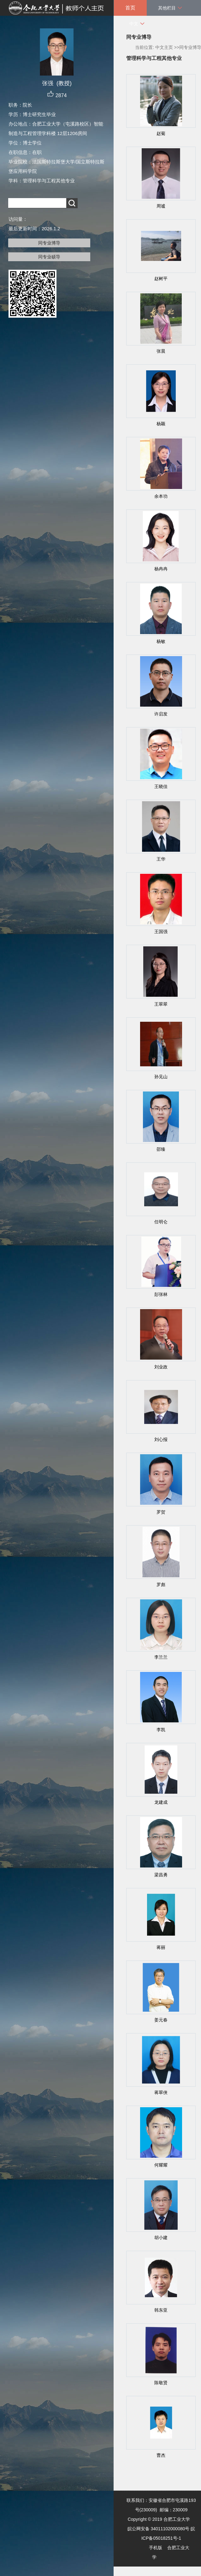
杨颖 (161, 423)
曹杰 (161, 2455)
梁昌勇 (161, 1874)
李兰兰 (161, 1657)
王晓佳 (161, 786)
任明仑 (161, 1221)
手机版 (155, 2547)
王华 (161, 859)
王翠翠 (161, 1004)
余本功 (161, 496)
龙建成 (161, 1802)
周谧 (161, 206)
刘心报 (161, 1439)
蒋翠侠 (161, 2092)
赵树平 (161, 278)
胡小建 (161, 2237)
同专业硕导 (49, 256)
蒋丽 (161, 1947)
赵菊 (161, 133)
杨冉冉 (161, 568)
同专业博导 (49, 242)
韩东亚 (161, 2310)
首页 (130, 7)
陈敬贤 (161, 2382)
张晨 (161, 351)
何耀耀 (161, 2164)
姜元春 (161, 2019)
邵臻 (161, 1149)
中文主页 (164, 47)
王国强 (161, 931)
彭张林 (161, 1294)
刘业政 (161, 1366)
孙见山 (161, 1076)
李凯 (161, 1729)
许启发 (161, 713)
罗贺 (161, 1511)
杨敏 (161, 641)
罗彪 (161, 1584)
